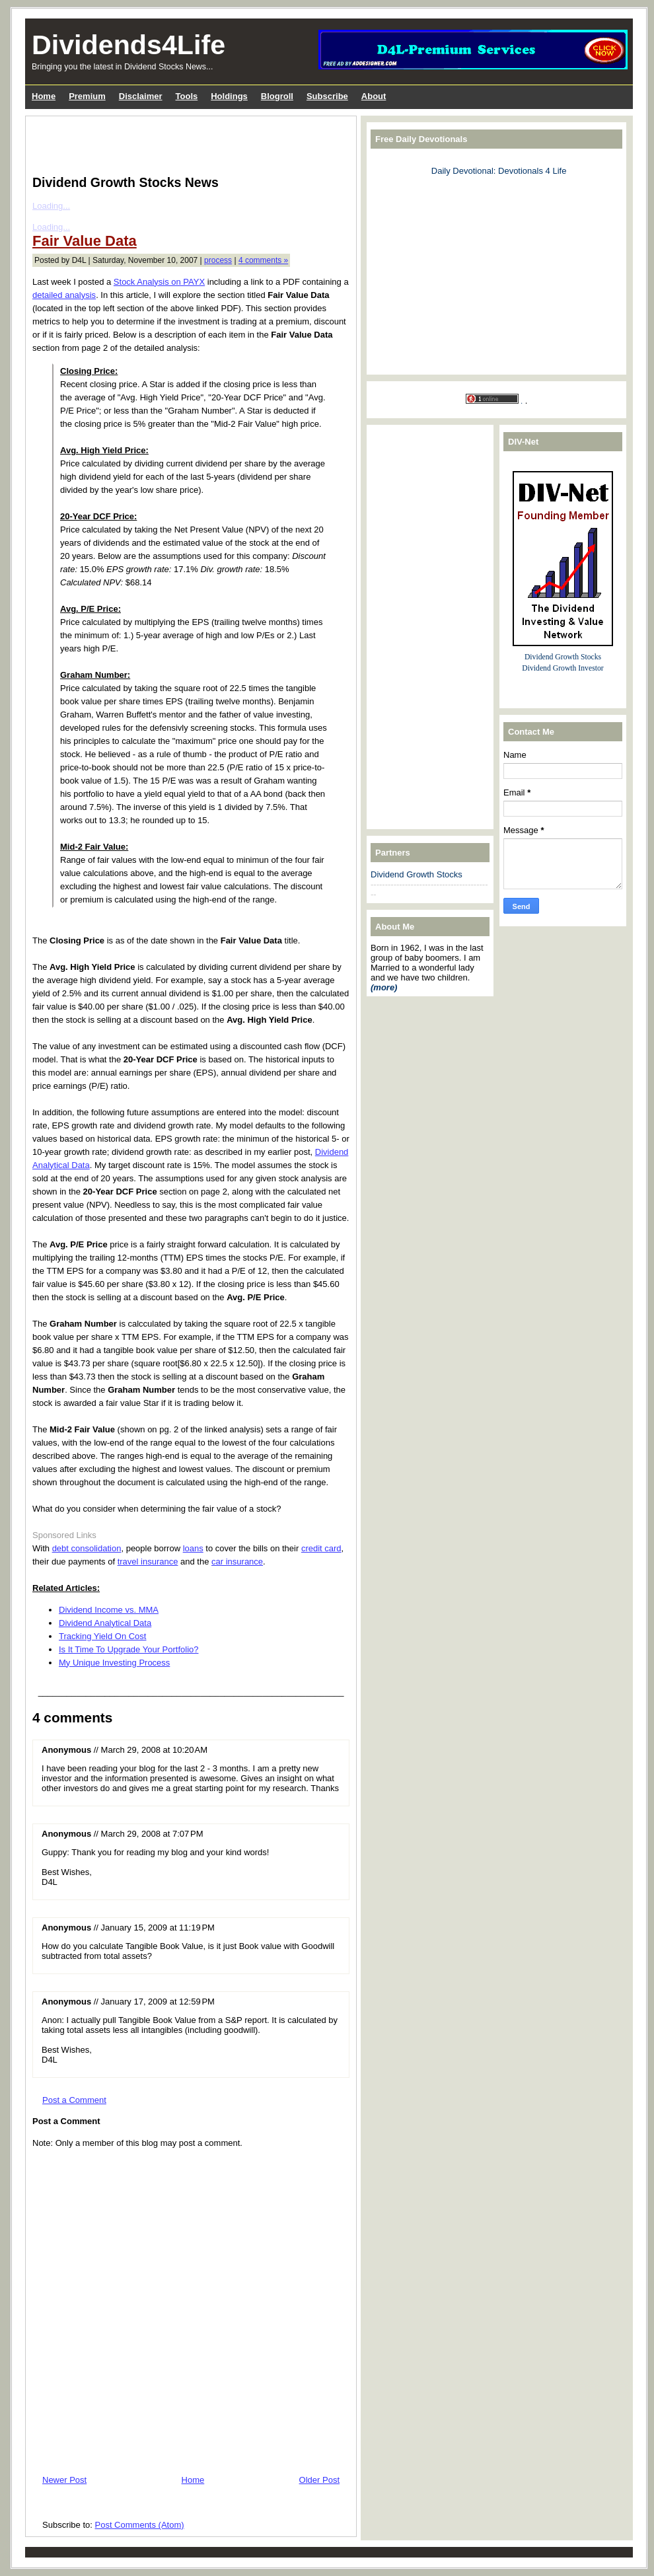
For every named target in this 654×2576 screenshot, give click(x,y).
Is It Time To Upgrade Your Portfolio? (129, 1649)
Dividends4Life (128, 45)
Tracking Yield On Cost (102, 1636)
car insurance (237, 1561)
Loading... (51, 206)
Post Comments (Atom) (139, 2525)
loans (193, 1548)
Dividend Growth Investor (562, 668)
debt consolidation (87, 1548)
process (218, 260)
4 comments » (263, 260)
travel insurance (148, 1561)
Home (193, 2480)
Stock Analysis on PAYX (159, 282)
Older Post (319, 2480)
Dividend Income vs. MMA (109, 1610)
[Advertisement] (187, 143)
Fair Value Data (84, 241)
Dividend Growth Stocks (416, 874)
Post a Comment (74, 2100)
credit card (321, 1548)
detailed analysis (64, 295)
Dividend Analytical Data (105, 1623)
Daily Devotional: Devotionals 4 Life (499, 171)
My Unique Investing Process (114, 1663)
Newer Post (64, 2480)
